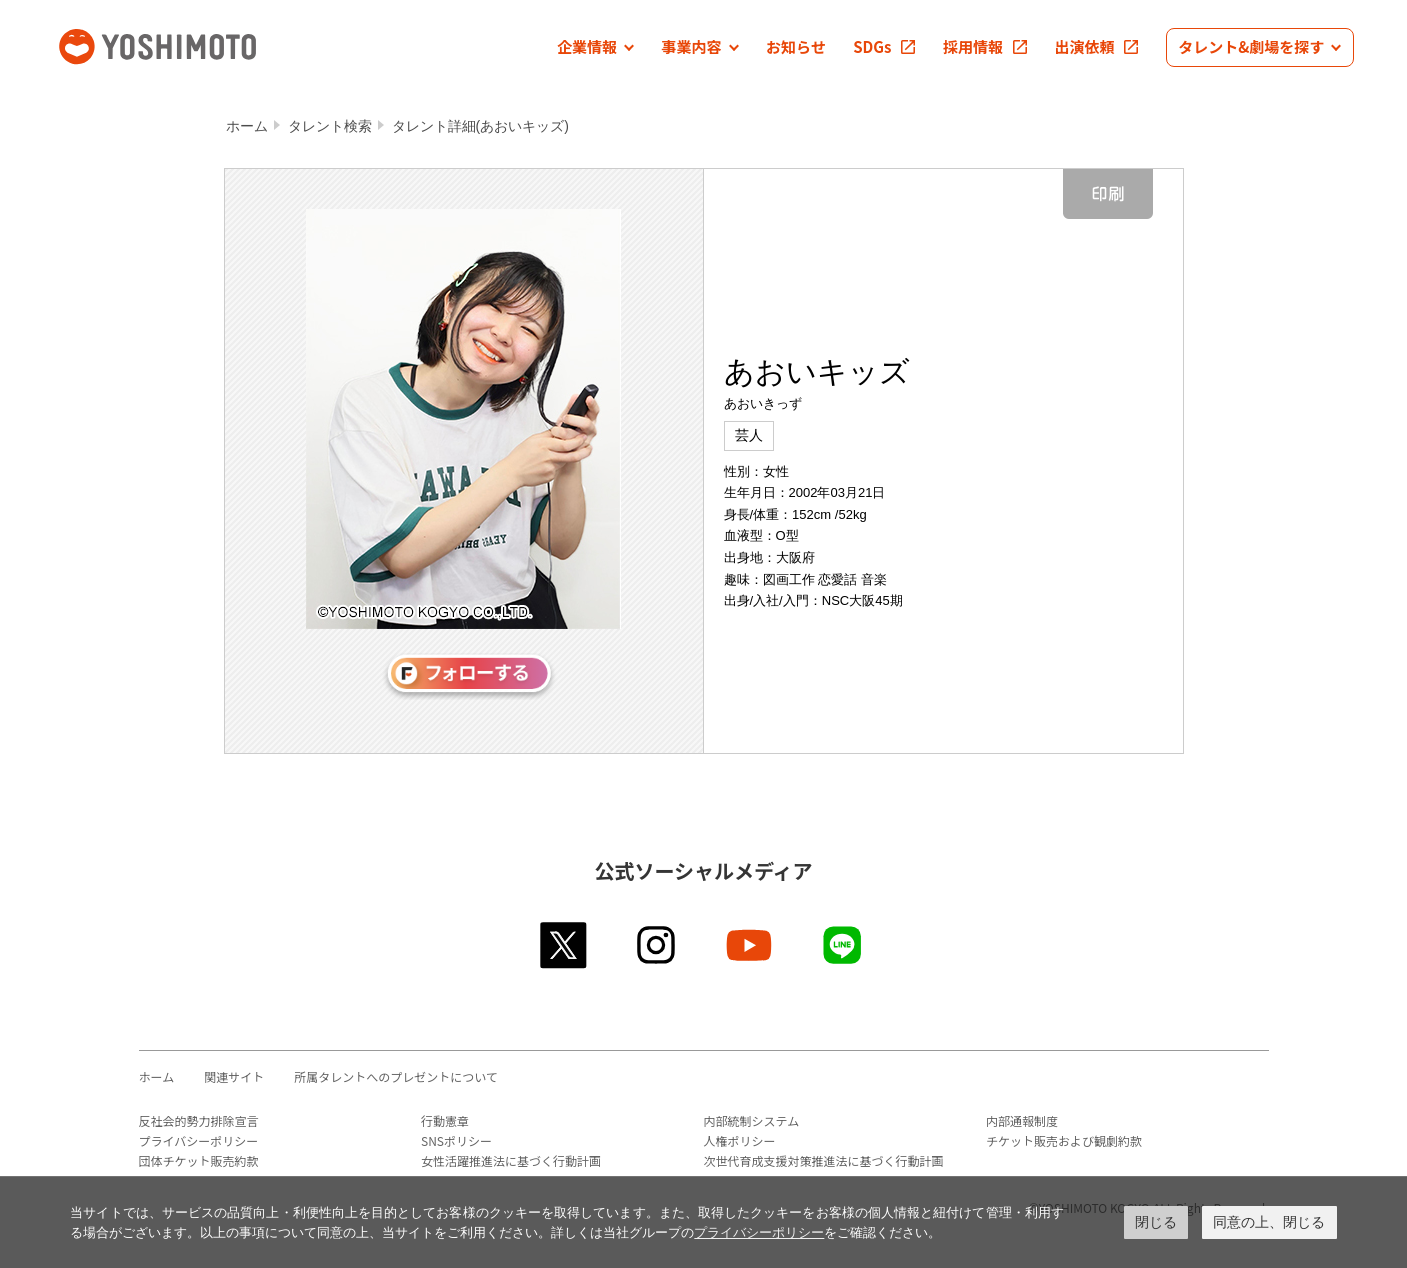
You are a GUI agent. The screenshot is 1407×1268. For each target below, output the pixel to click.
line (843, 945)
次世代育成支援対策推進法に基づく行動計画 (824, 1160)
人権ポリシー (740, 1140)
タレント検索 (330, 126)
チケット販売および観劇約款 (1064, 1140)
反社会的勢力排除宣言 (199, 1120)
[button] (595, 47)
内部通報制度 (1022, 1120)
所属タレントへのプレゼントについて (396, 1076)
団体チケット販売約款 (199, 1160)
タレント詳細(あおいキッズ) (480, 126)
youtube (750, 945)
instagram (657, 945)
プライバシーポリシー (199, 1140)
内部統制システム (752, 1120)
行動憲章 (445, 1120)
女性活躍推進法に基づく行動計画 (511, 1160)
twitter (564, 945)
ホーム (247, 126)
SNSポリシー (456, 1140)
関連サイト (234, 1076)
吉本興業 (187, 44)
